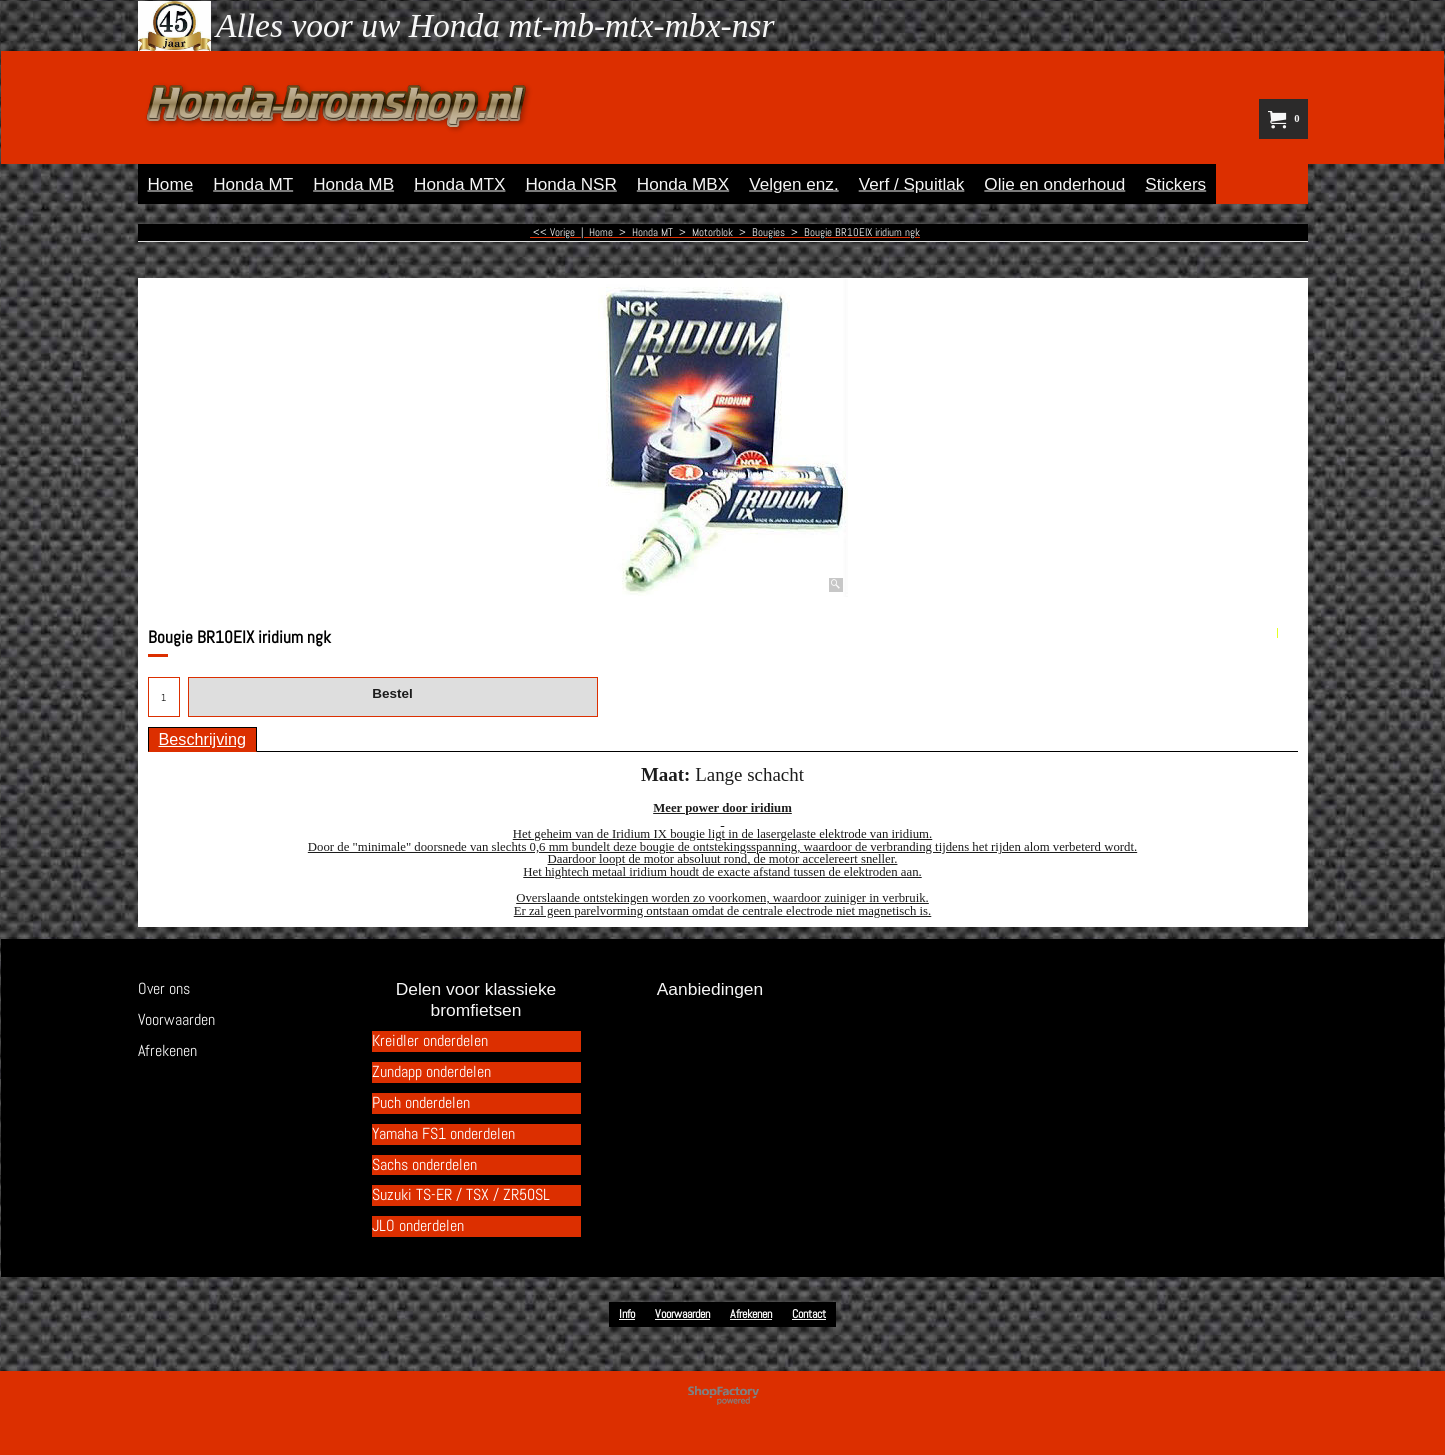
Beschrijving (202, 739)
